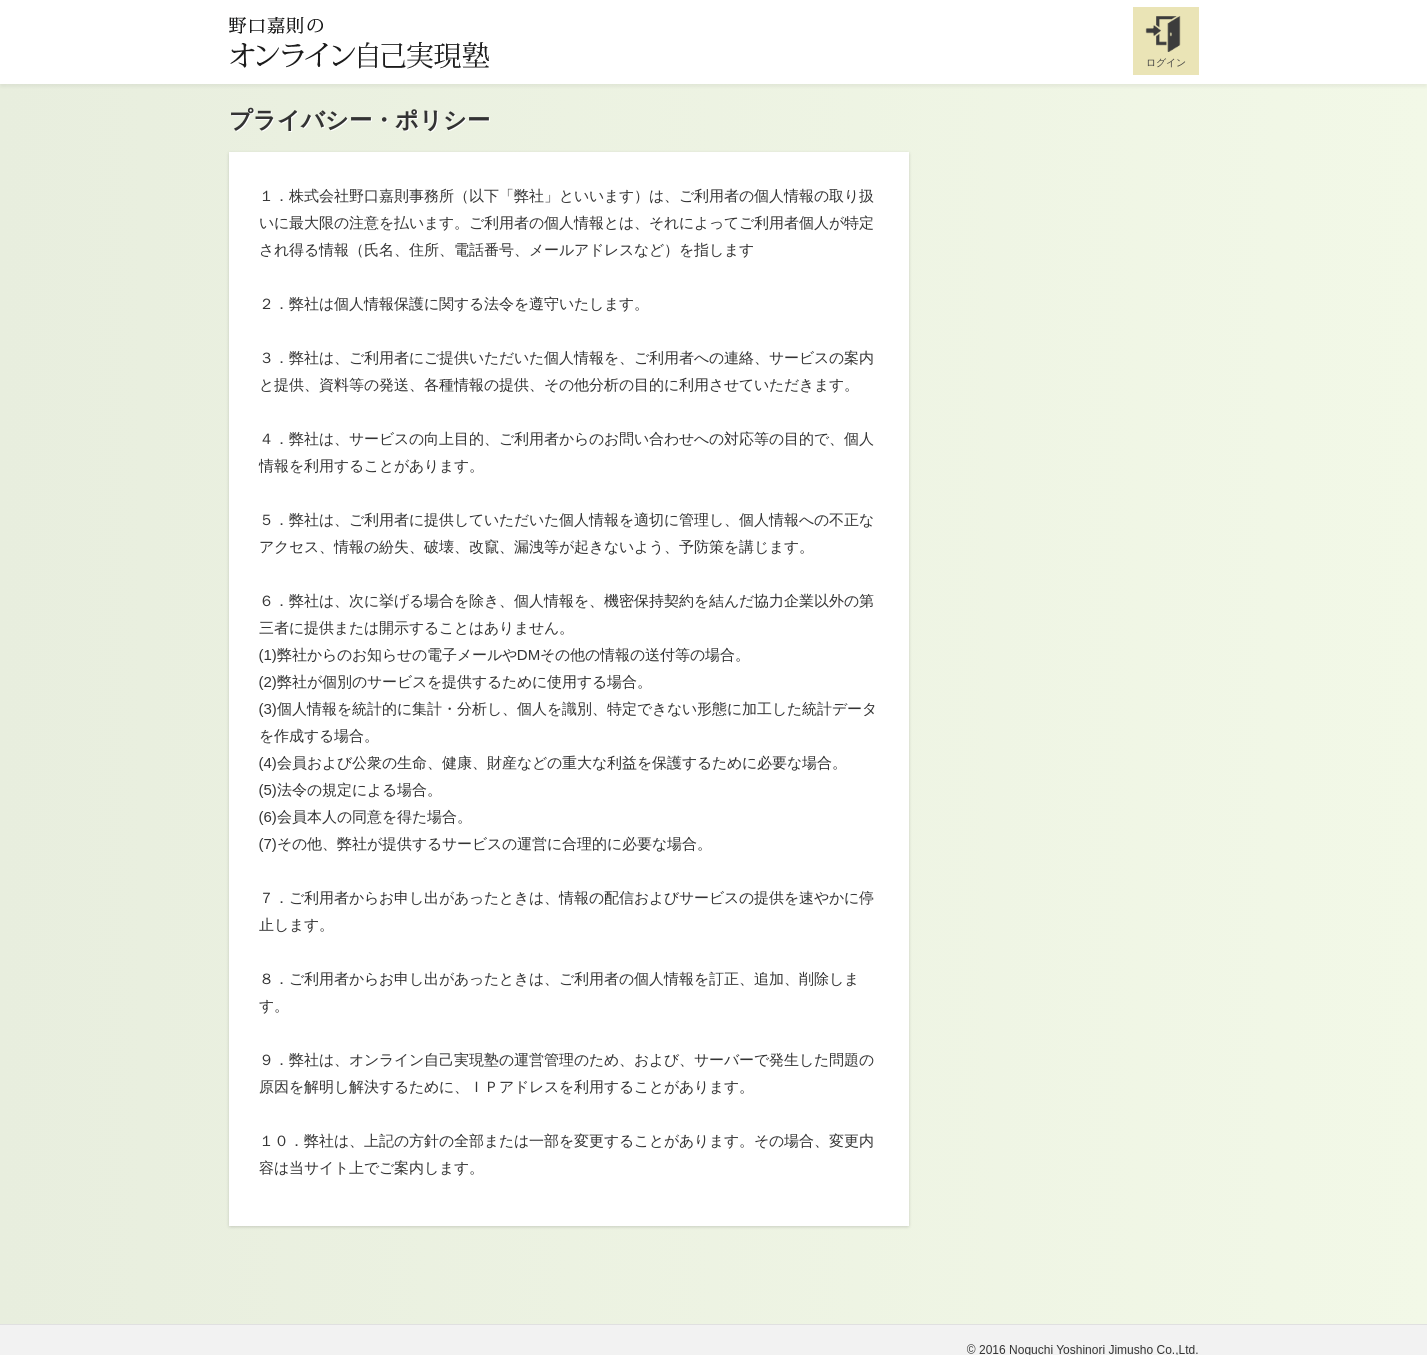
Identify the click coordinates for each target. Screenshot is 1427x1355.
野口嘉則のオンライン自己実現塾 (359, 42)
